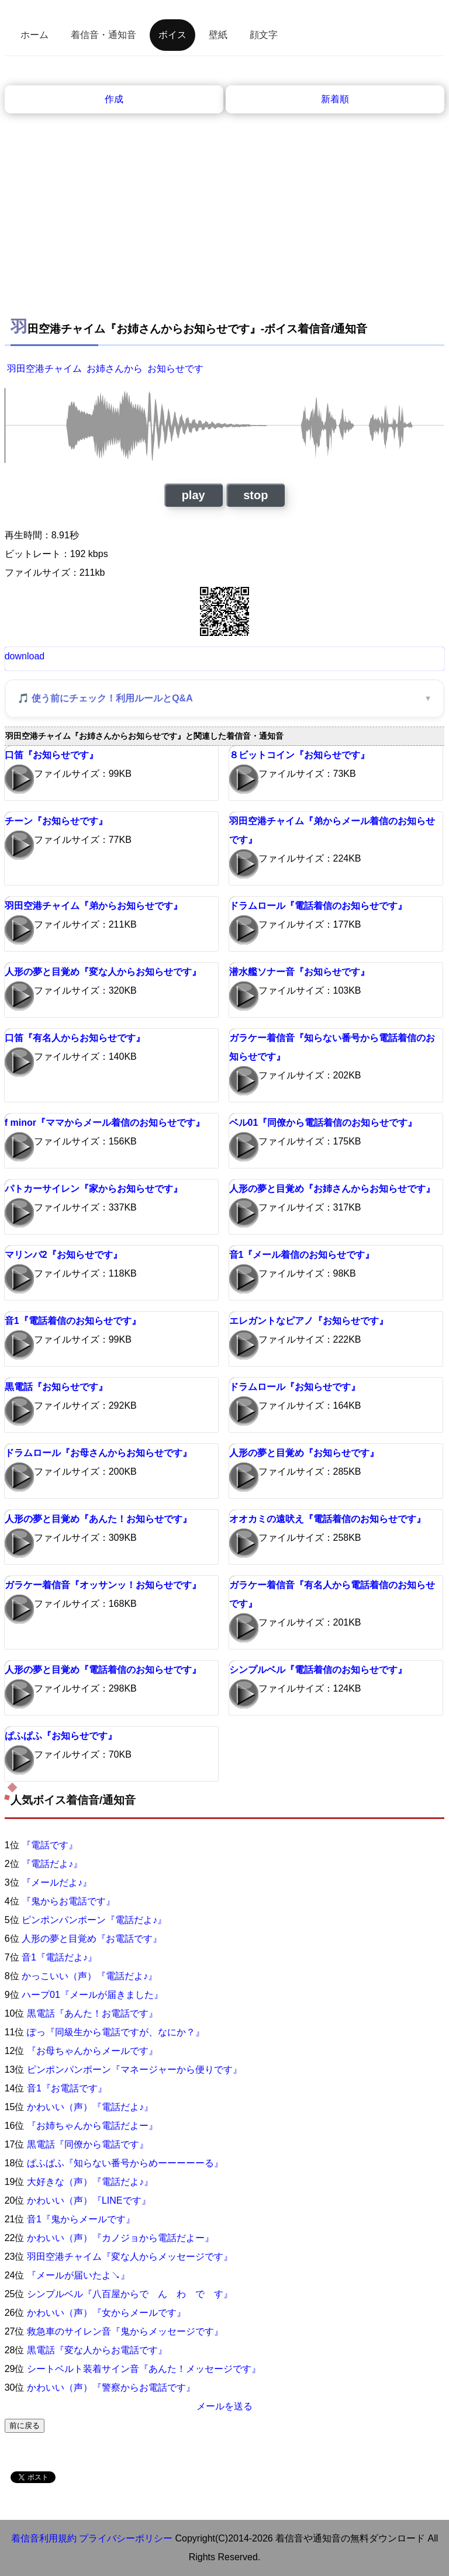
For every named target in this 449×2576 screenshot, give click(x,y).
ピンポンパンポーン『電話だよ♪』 (94, 1920)
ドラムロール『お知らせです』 (294, 1387)
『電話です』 (50, 1845)
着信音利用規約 (44, 2538)
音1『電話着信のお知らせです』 (73, 1321)
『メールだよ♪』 (57, 1882)
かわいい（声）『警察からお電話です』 (111, 2387)
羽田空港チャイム (44, 369)
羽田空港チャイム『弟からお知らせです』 (93, 906)
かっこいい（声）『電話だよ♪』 (89, 1976)
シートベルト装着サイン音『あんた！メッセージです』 (144, 2369)
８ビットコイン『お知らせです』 (299, 755)
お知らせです (175, 369)
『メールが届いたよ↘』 (78, 2275)
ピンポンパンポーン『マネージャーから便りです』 (134, 2069)
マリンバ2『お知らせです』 (63, 1255)
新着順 (335, 99)
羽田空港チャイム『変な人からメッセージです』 (130, 2257)
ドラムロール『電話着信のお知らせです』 (318, 906)
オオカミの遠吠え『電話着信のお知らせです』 (327, 1519)
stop (255, 495)
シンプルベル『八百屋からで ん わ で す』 (130, 2294)
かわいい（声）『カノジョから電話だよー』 (120, 2238)
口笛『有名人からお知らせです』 (75, 1038)
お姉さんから (115, 369)
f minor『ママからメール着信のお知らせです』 (105, 1123)
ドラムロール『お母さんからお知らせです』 (98, 1453)
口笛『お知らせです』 (51, 755)
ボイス (172, 35)
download (25, 656)
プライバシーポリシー (125, 2538)
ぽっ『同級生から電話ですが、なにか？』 (116, 2032)
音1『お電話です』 (67, 2088)
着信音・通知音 (103, 35)
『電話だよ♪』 (52, 1864)
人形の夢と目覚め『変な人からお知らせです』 (103, 972)
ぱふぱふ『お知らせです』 (61, 1736)
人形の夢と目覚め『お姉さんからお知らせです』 (332, 1189)
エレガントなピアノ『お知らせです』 (308, 1321)
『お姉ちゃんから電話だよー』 (92, 2126)
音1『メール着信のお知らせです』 (302, 1255)
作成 (114, 99)
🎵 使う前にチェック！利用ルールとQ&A (105, 698)
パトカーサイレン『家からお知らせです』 (93, 1189)
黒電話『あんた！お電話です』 (92, 2013)
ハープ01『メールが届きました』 (92, 1995)
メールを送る (224, 2406)
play (193, 495)
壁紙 (218, 35)
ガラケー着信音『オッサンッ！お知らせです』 (103, 1585)
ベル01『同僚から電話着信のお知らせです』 (323, 1123)
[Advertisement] (225, 201)
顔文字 (264, 35)
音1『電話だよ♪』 (59, 1957)
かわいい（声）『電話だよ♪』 (90, 2107)
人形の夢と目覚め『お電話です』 (92, 1939)
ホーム (34, 35)
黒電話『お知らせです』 (56, 1387)
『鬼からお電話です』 (68, 1901)
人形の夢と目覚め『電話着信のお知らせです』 (103, 1670)
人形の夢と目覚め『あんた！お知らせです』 (98, 1519)
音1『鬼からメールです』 (81, 2219)
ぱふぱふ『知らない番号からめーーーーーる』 (125, 2163)
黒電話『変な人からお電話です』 (97, 2350)
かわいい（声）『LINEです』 (89, 2200)
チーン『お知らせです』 (56, 821)
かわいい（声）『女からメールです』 (106, 2313)
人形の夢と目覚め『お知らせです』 (304, 1453)
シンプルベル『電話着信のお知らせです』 (318, 1670)
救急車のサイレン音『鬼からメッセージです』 (125, 2331)
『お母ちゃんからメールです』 (92, 2051)
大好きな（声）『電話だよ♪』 (90, 2182)
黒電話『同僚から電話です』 (87, 2144)
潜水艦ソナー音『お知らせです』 (299, 972)
